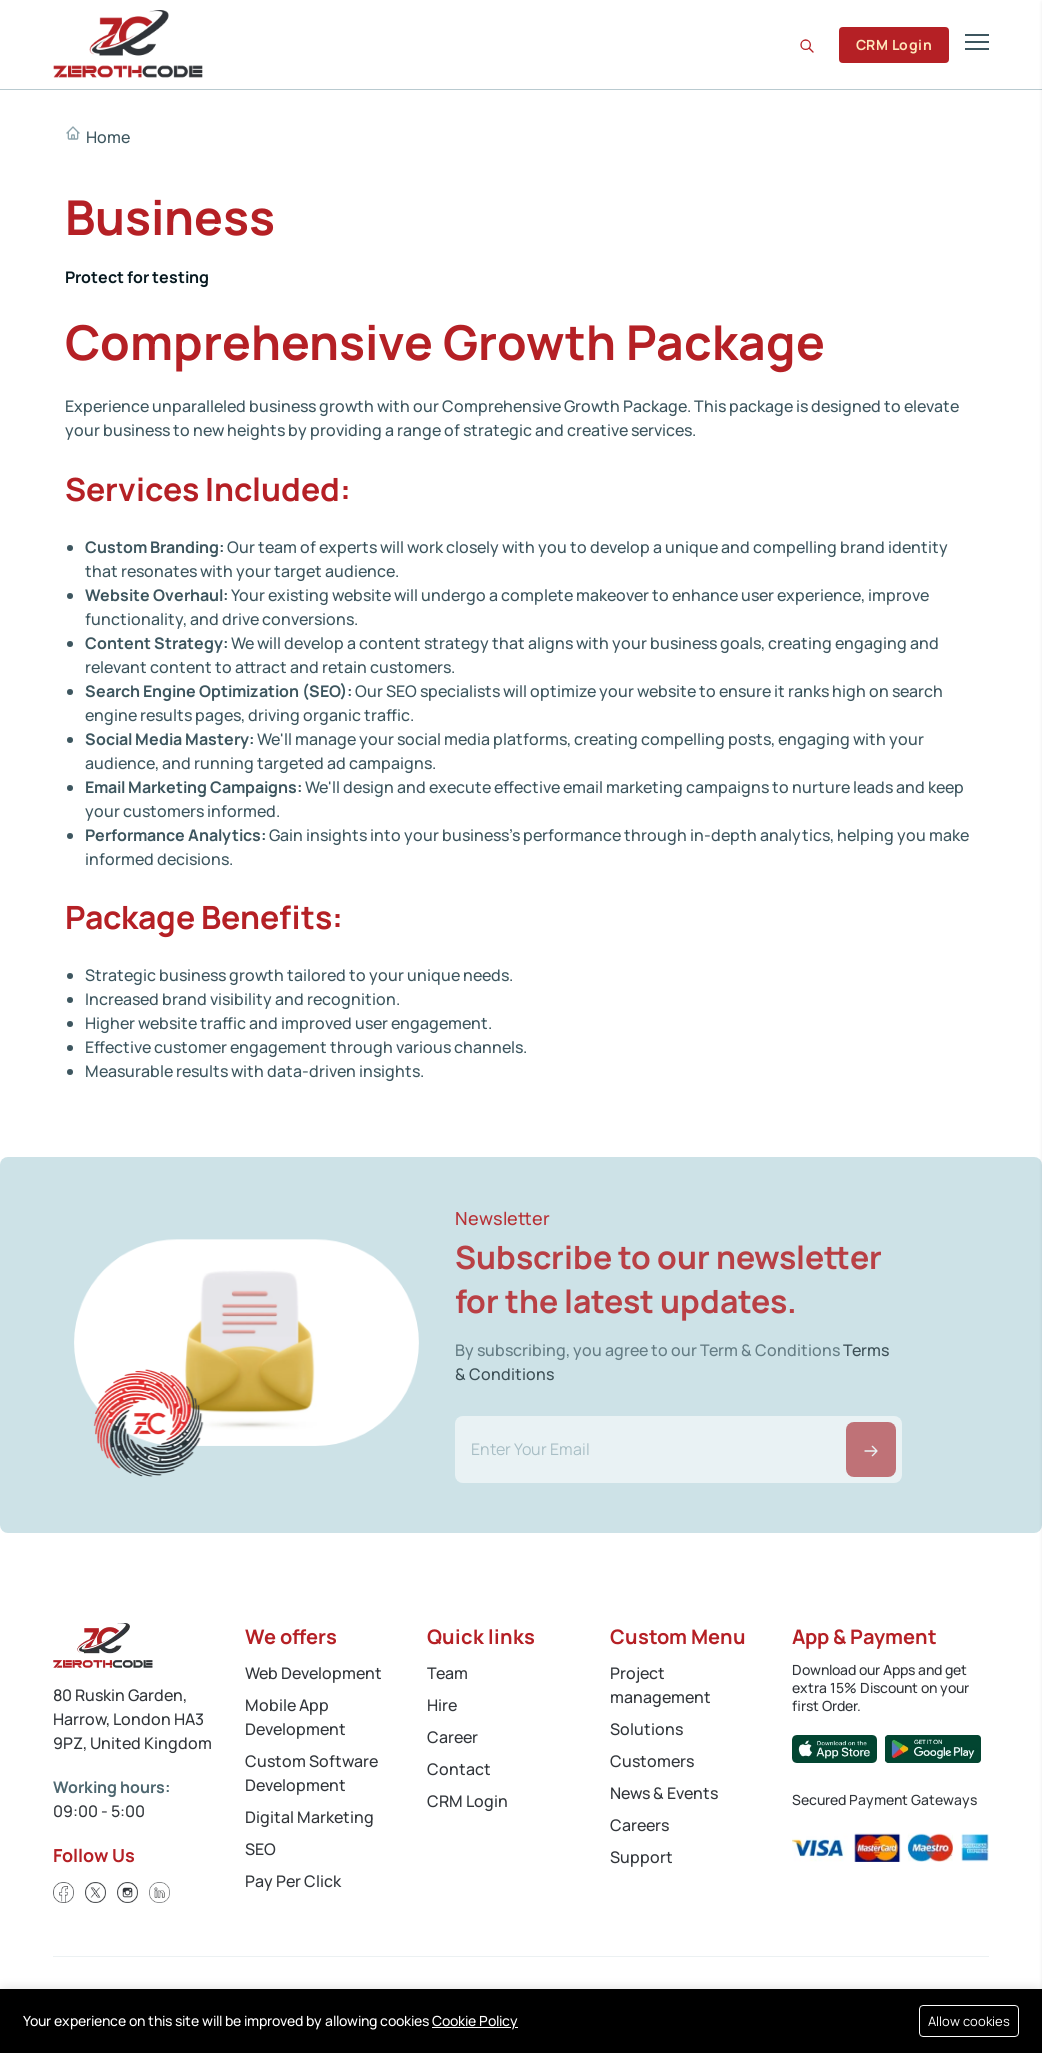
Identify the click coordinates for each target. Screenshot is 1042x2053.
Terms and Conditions (329, 1996)
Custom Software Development (311, 1773)
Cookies (201, 1996)
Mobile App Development (295, 1717)
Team (447, 1673)
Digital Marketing (309, 1817)
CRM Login (894, 44)
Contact (459, 1769)
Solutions (646, 1729)
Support (641, 1857)
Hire (442, 1705)
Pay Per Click (293, 1881)
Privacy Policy (98, 1996)
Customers (652, 1761)
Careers (639, 1825)
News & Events (664, 1793)
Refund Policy (112, 2014)
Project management (660, 1685)
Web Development (313, 1673)
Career (452, 1737)
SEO (260, 1849)
